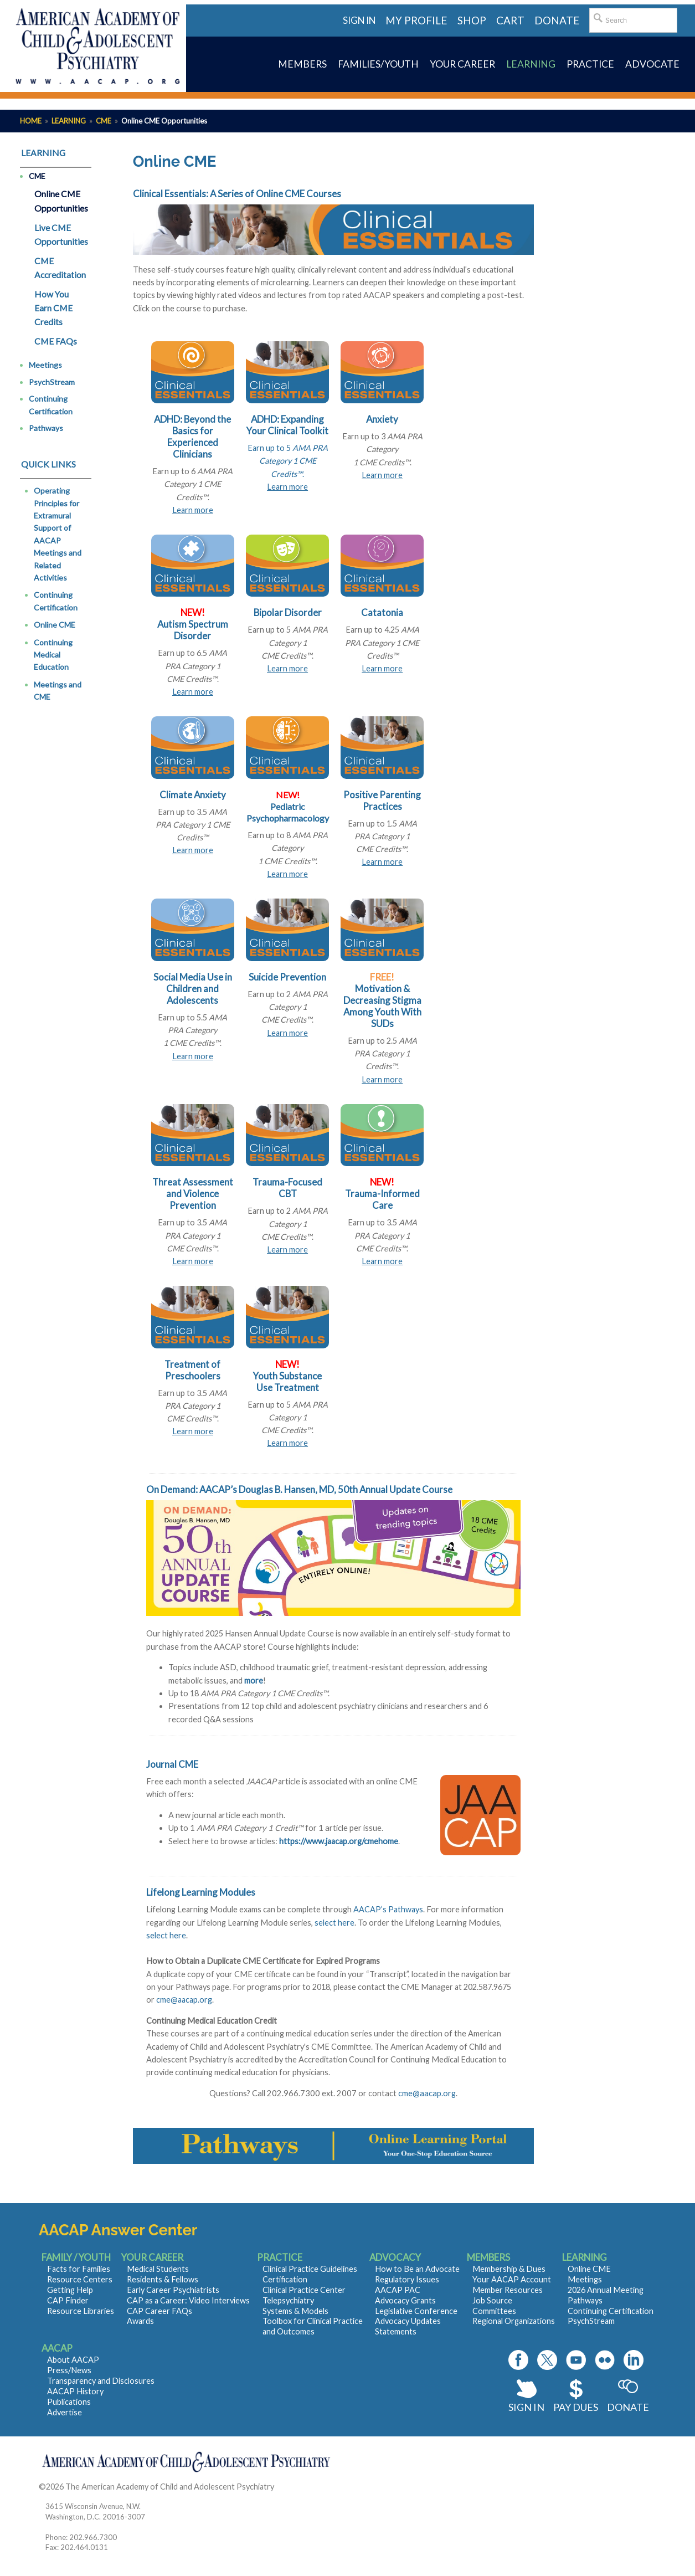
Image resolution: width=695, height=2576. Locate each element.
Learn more (192, 510)
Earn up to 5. (288, 461)
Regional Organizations (513, 2321)
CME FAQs (55, 341)
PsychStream (52, 382)
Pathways (46, 428)
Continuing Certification (51, 404)
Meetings (45, 365)
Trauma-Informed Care (382, 1199)
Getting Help (70, 2290)
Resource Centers (79, 2279)
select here (334, 1922)
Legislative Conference (416, 2311)
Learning (69, 120)
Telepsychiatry (288, 2300)
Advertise (64, 2412)
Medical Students (158, 2269)
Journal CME (172, 1764)
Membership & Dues (508, 2269)
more (253, 1680)
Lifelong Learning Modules (200, 1892)
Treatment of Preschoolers (192, 1370)
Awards (140, 2321)
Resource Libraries (80, 2311)
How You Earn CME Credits (53, 308)
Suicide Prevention (287, 977)
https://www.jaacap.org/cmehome (338, 1841)
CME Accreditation (60, 268)
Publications (69, 2401)
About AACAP (73, 2359)
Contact (290, 2486)
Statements (395, 2331)
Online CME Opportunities (61, 201)
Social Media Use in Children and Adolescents (192, 988)
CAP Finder (68, 2300)
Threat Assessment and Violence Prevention (192, 1193)
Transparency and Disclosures (101, 2380)
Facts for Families (78, 2269)
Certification (284, 2279)
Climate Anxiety (192, 794)
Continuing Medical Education (53, 655)
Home (31, 120)
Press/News (69, 2370)
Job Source (492, 2300)
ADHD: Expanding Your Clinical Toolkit (287, 425)
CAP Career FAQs (159, 2311)
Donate (628, 2407)
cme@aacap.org (184, 1999)
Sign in (359, 20)
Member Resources (507, 2290)
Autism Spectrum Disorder (192, 630)
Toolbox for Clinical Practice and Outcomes (312, 2326)
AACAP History (75, 2391)
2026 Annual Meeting (605, 2290)
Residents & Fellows (162, 2279)
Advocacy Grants (405, 2300)
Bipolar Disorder (288, 612)
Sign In (526, 2407)
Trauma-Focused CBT (287, 1187)
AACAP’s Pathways (388, 1909)
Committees (494, 2311)
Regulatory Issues (407, 2279)
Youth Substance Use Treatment (287, 1381)
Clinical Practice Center (304, 2290)
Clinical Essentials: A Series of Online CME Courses (237, 193)
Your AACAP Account (511, 2279)
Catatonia (382, 612)
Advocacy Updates (408, 2321)
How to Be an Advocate (417, 2269)
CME (103, 120)
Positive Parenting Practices (382, 800)
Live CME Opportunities (61, 235)
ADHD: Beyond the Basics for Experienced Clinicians (192, 436)
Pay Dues (575, 2407)
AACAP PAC (397, 2290)
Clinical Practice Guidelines (309, 2269)
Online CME (54, 624)
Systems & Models (295, 2311)
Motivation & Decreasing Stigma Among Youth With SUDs (382, 1006)
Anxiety (382, 419)
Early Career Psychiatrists (173, 2290)
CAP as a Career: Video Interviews (188, 2300)
